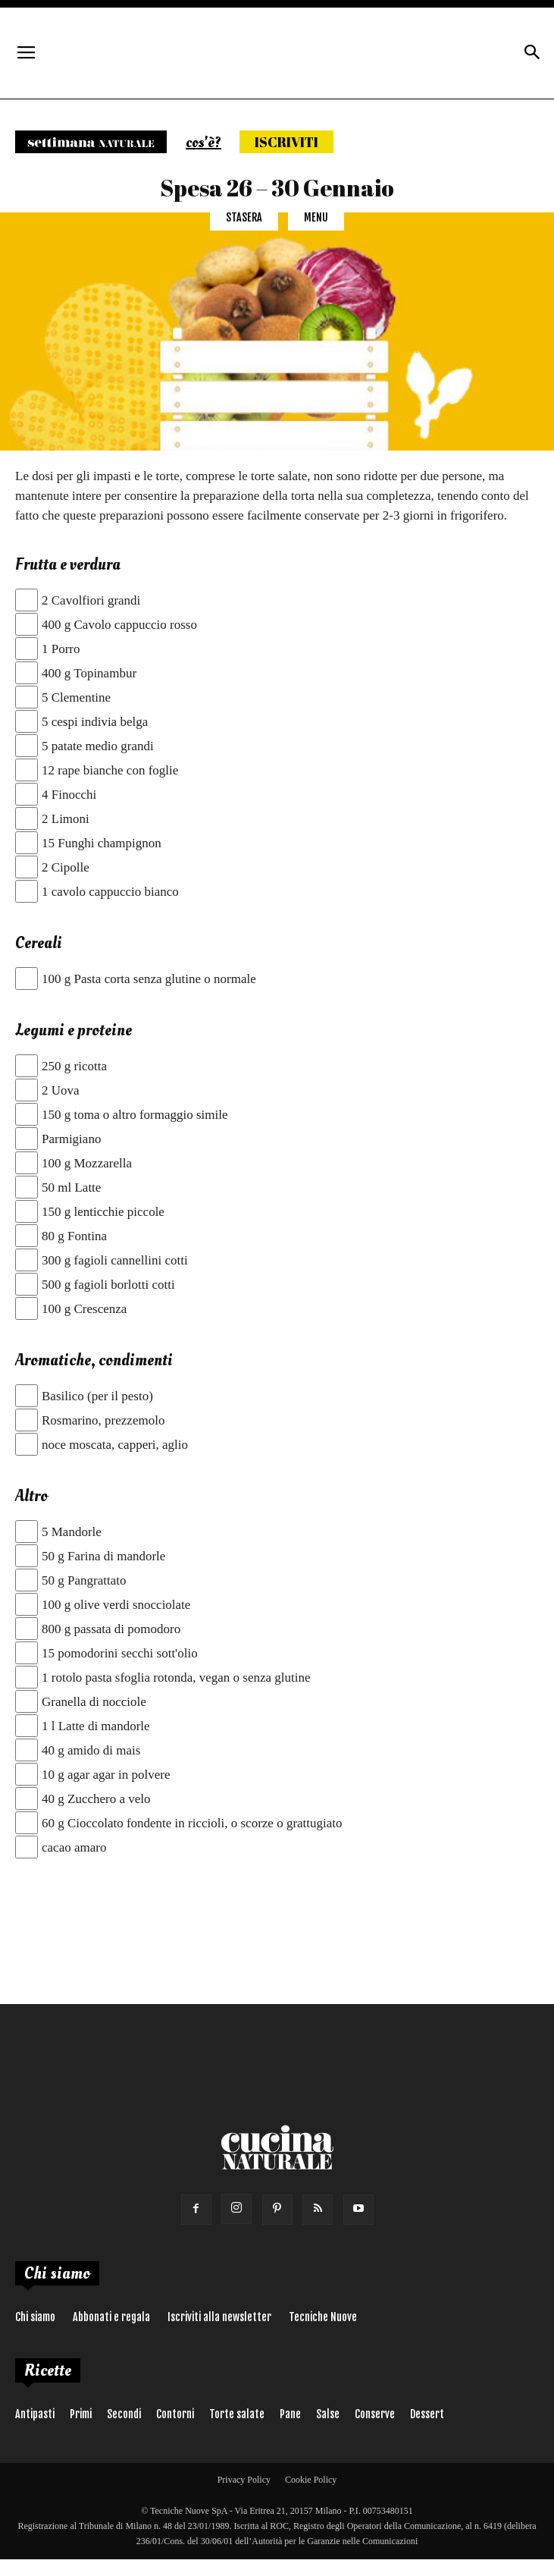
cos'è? (203, 142)
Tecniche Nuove (323, 2317)
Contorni (175, 2414)
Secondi (124, 2414)
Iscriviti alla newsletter (219, 2317)
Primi (81, 2414)
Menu (316, 217)
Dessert (427, 2414)
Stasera (244, 217)
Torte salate (236, 2414)
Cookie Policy (310, 2479)
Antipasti (35, 2414)
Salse (328, 2414)
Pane (290, 2414)
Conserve (375, 2414)
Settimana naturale (91, 141)
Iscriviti (286, 142)
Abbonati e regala (111, 2317)
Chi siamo (35, 2317)
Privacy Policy (244, 2479)
